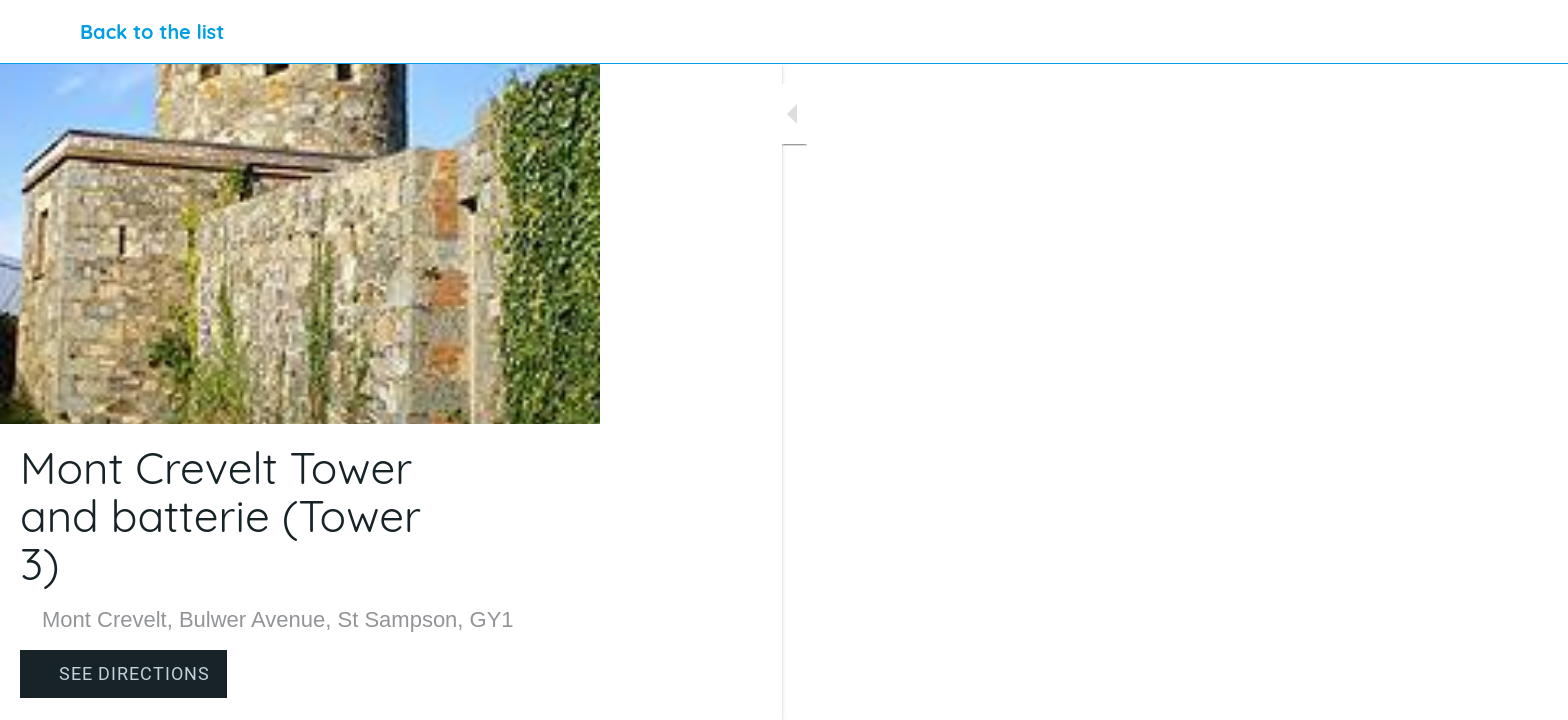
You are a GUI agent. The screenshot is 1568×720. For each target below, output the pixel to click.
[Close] (40, 32)
